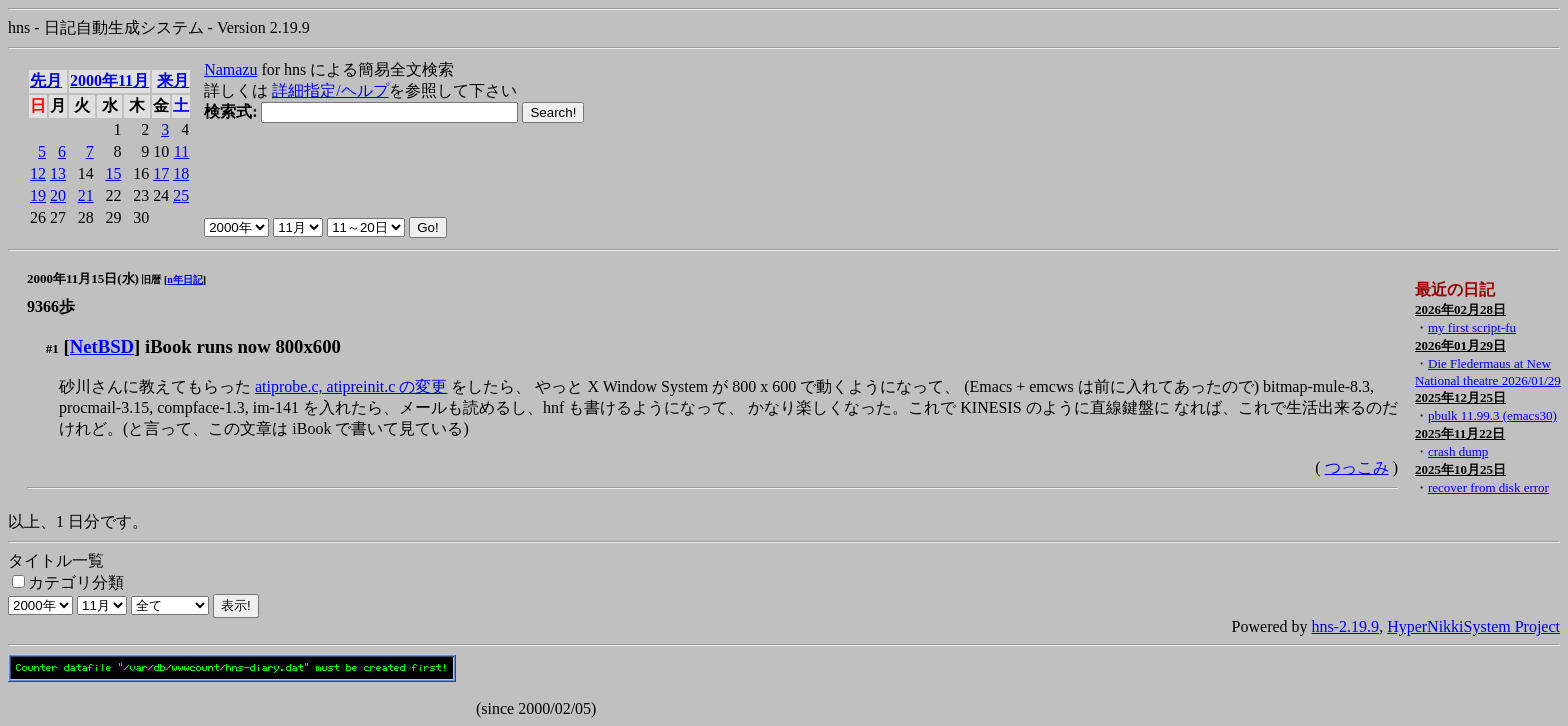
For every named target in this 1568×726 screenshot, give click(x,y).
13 (58, 173)
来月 (173, 80)
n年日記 (185, 279)
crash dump (1458, 451)
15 (113, 173)
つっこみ (1357, 467)
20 (58, 195)
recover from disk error (1488, 487)
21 (86, 195)
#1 (52, 348)
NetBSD (102, 346)
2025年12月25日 (1460, 397)
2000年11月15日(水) (83, 278)
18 (181, 173)
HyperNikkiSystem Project (1473, 626)
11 (181, 151)
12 (38, 173)
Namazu (230, 69)
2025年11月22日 (1460, 433)
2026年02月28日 (1460, 309)
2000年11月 (109, 80)
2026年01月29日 (1460, 345)
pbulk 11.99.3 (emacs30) (1492, 415)
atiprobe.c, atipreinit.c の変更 (351, 386)
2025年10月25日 (1460, 469)
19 (38, 195)
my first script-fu (1472, 327)
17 (161, 173)
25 (181, 195)
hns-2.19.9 (1346, 626)
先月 (46, 80)
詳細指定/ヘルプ (330, 90)
